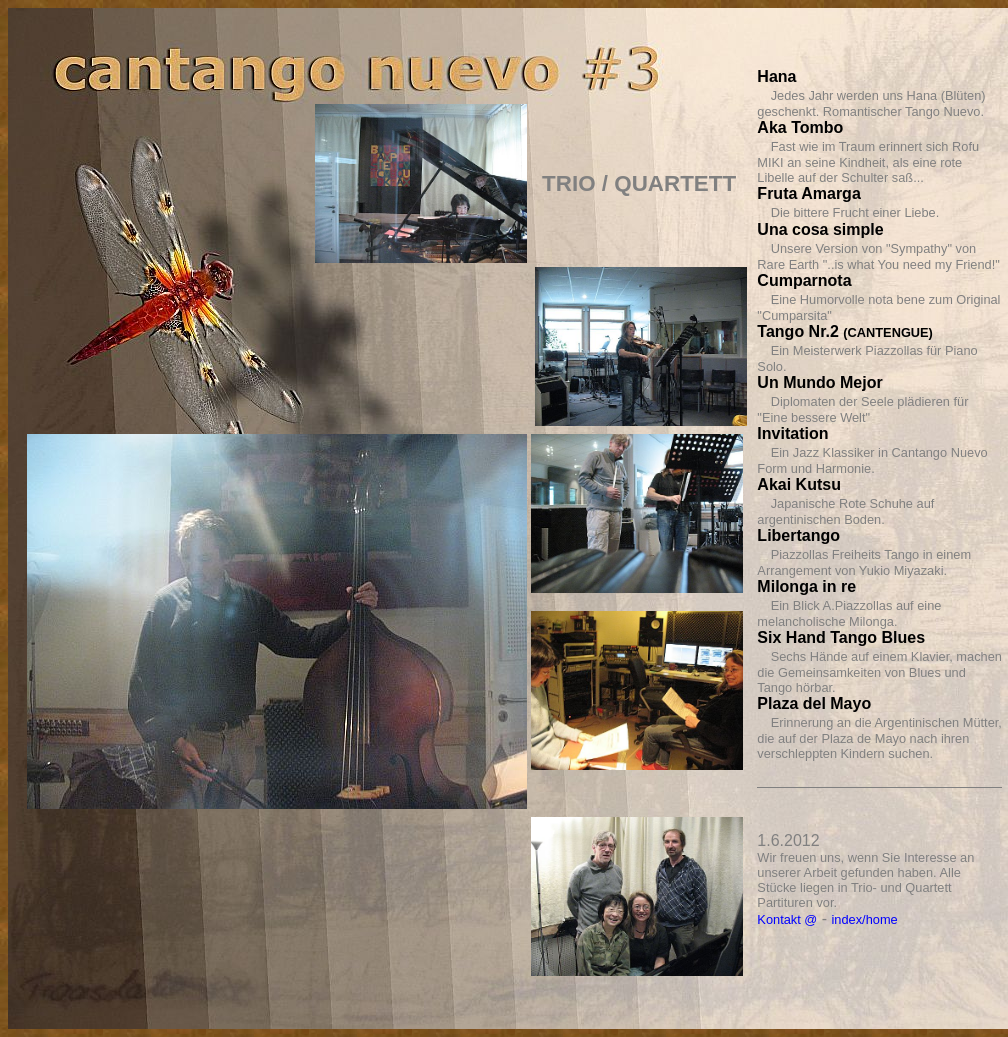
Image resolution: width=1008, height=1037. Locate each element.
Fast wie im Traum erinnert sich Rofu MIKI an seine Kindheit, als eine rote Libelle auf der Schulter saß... (868, 162)
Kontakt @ (787, 919)
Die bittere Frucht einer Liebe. (855, 212)
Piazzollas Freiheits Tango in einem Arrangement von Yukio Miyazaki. (864, 562)
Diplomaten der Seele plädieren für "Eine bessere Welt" (862, 409)
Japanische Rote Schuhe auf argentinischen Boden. (845, 511)
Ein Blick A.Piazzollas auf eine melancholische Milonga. (849, 613)
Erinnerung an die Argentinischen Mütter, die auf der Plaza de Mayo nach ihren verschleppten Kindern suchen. (879, 738)
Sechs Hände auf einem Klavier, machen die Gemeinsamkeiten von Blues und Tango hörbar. (879, 672)
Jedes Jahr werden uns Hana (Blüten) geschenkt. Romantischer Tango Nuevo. (871, 103)
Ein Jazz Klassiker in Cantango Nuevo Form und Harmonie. (872, 460)
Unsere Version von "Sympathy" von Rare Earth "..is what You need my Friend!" (878, 256)
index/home (865, 919)
